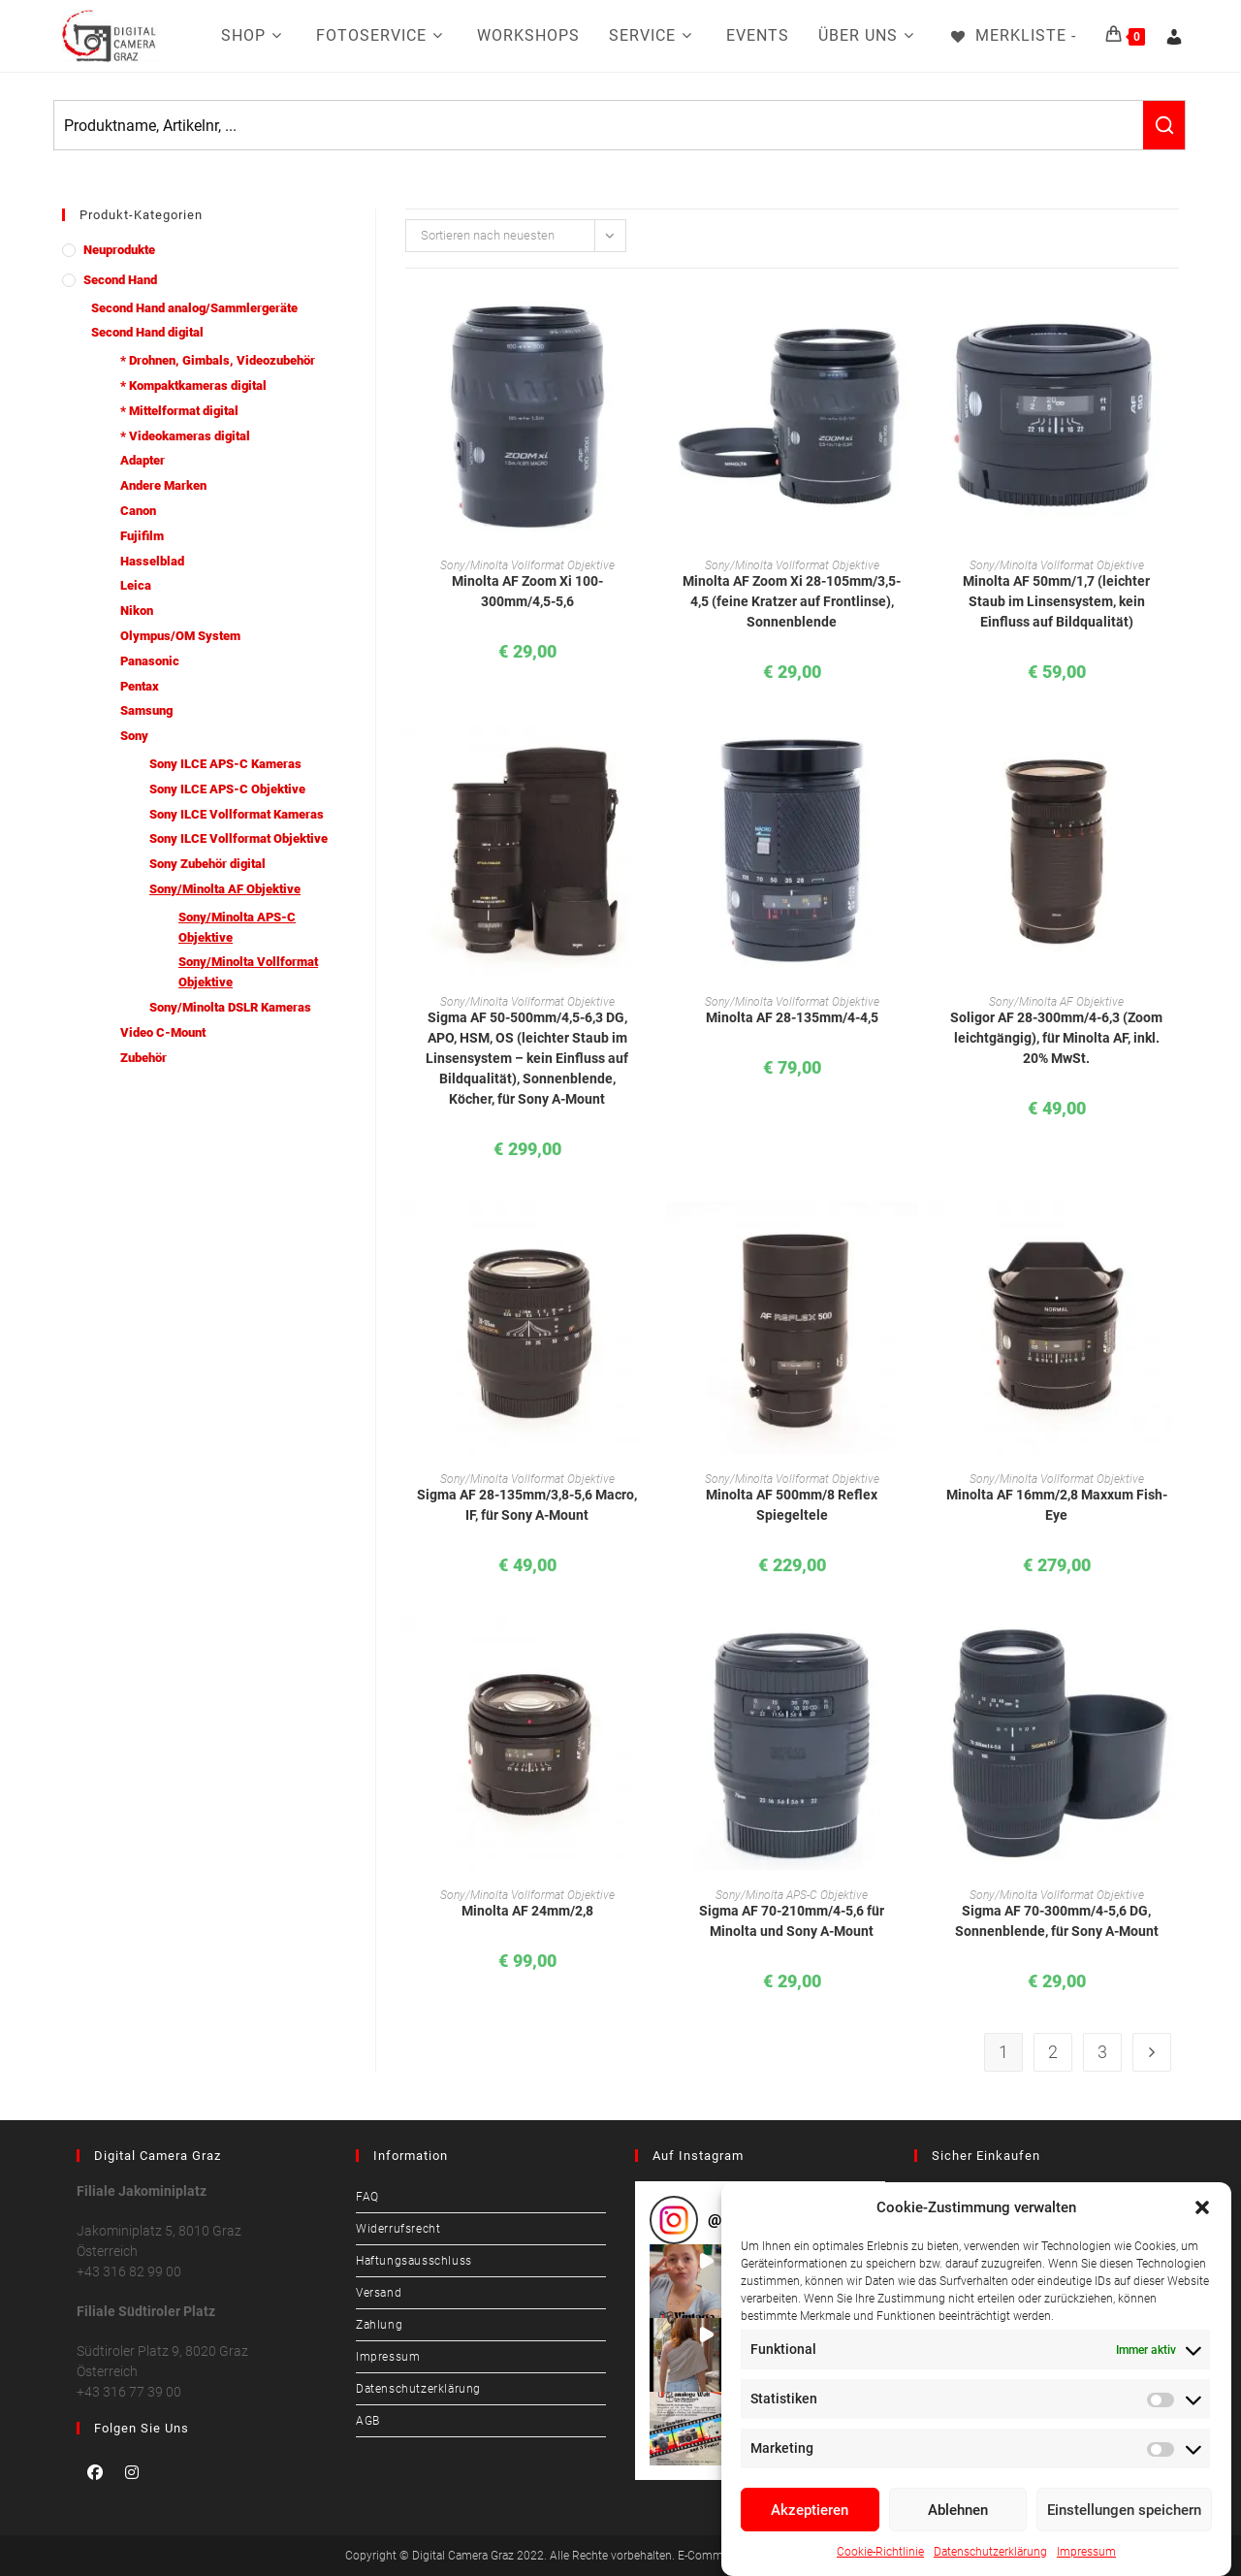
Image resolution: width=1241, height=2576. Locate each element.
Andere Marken (163, 485)
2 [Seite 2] (1053, 2052)
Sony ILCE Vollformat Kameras (236, 814)
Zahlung (379, 2325)
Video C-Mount (163, 1032)
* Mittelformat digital (179, 410)
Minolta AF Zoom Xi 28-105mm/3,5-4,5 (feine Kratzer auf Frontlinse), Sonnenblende (792, 601)
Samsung (146, 710)
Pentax (139, 686)
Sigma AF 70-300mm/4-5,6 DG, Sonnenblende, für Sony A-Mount (1057, 1921)
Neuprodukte (119, 249)
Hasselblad (152, 561)
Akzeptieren (809, 2510)
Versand (378, 2293)
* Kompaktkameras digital (193, 385)
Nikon (136, 610)
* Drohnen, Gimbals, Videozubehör (217, 360)
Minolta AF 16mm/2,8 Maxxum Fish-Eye (1056, 1505)
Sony (134, 735)
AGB (368, 2421)
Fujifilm (142, 536)
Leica (135, 585)
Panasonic (149, 661)
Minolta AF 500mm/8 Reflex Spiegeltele (791, 1505)
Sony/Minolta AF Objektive (225, 889)
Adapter (142, 460)
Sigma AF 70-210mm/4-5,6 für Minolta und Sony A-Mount (791, 1921)
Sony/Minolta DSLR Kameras (230, 1007)
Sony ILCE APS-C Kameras (225, 764)
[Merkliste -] (1012, 36)
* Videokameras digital (185, 436)
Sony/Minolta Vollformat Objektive (248, 971)
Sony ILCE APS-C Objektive (227, 789)
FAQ (367, 2197)
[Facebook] (95, 2472)
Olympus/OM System (180, 635)
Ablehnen (958, 2510)
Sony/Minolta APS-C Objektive (237, 927)
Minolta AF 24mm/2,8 (527, 1910)
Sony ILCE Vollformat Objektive (238, 838)
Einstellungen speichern (1124, 2510)
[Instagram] (131, 2472)
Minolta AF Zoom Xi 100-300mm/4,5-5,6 (527, 591)
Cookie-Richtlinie (880, 2552)
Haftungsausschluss (414, 2261)
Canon (138, 510)
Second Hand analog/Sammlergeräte (194, 308)
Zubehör (143, 1057)
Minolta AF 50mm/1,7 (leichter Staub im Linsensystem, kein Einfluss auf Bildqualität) (1056, 601)
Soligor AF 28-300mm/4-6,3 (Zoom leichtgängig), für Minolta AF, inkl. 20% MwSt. (1056, 1038)
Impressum (1086, 2552)
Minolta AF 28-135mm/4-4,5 (792, 1017)
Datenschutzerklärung (990, 2552)
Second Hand (120, 280)
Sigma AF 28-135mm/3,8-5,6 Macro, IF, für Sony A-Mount (527, 1505)
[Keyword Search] (598, 125)
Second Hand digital (147, 332)
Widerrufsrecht (398, 2229)
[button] (1202, 2207)
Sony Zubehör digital (207, 863)
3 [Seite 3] (1102, 2052)
